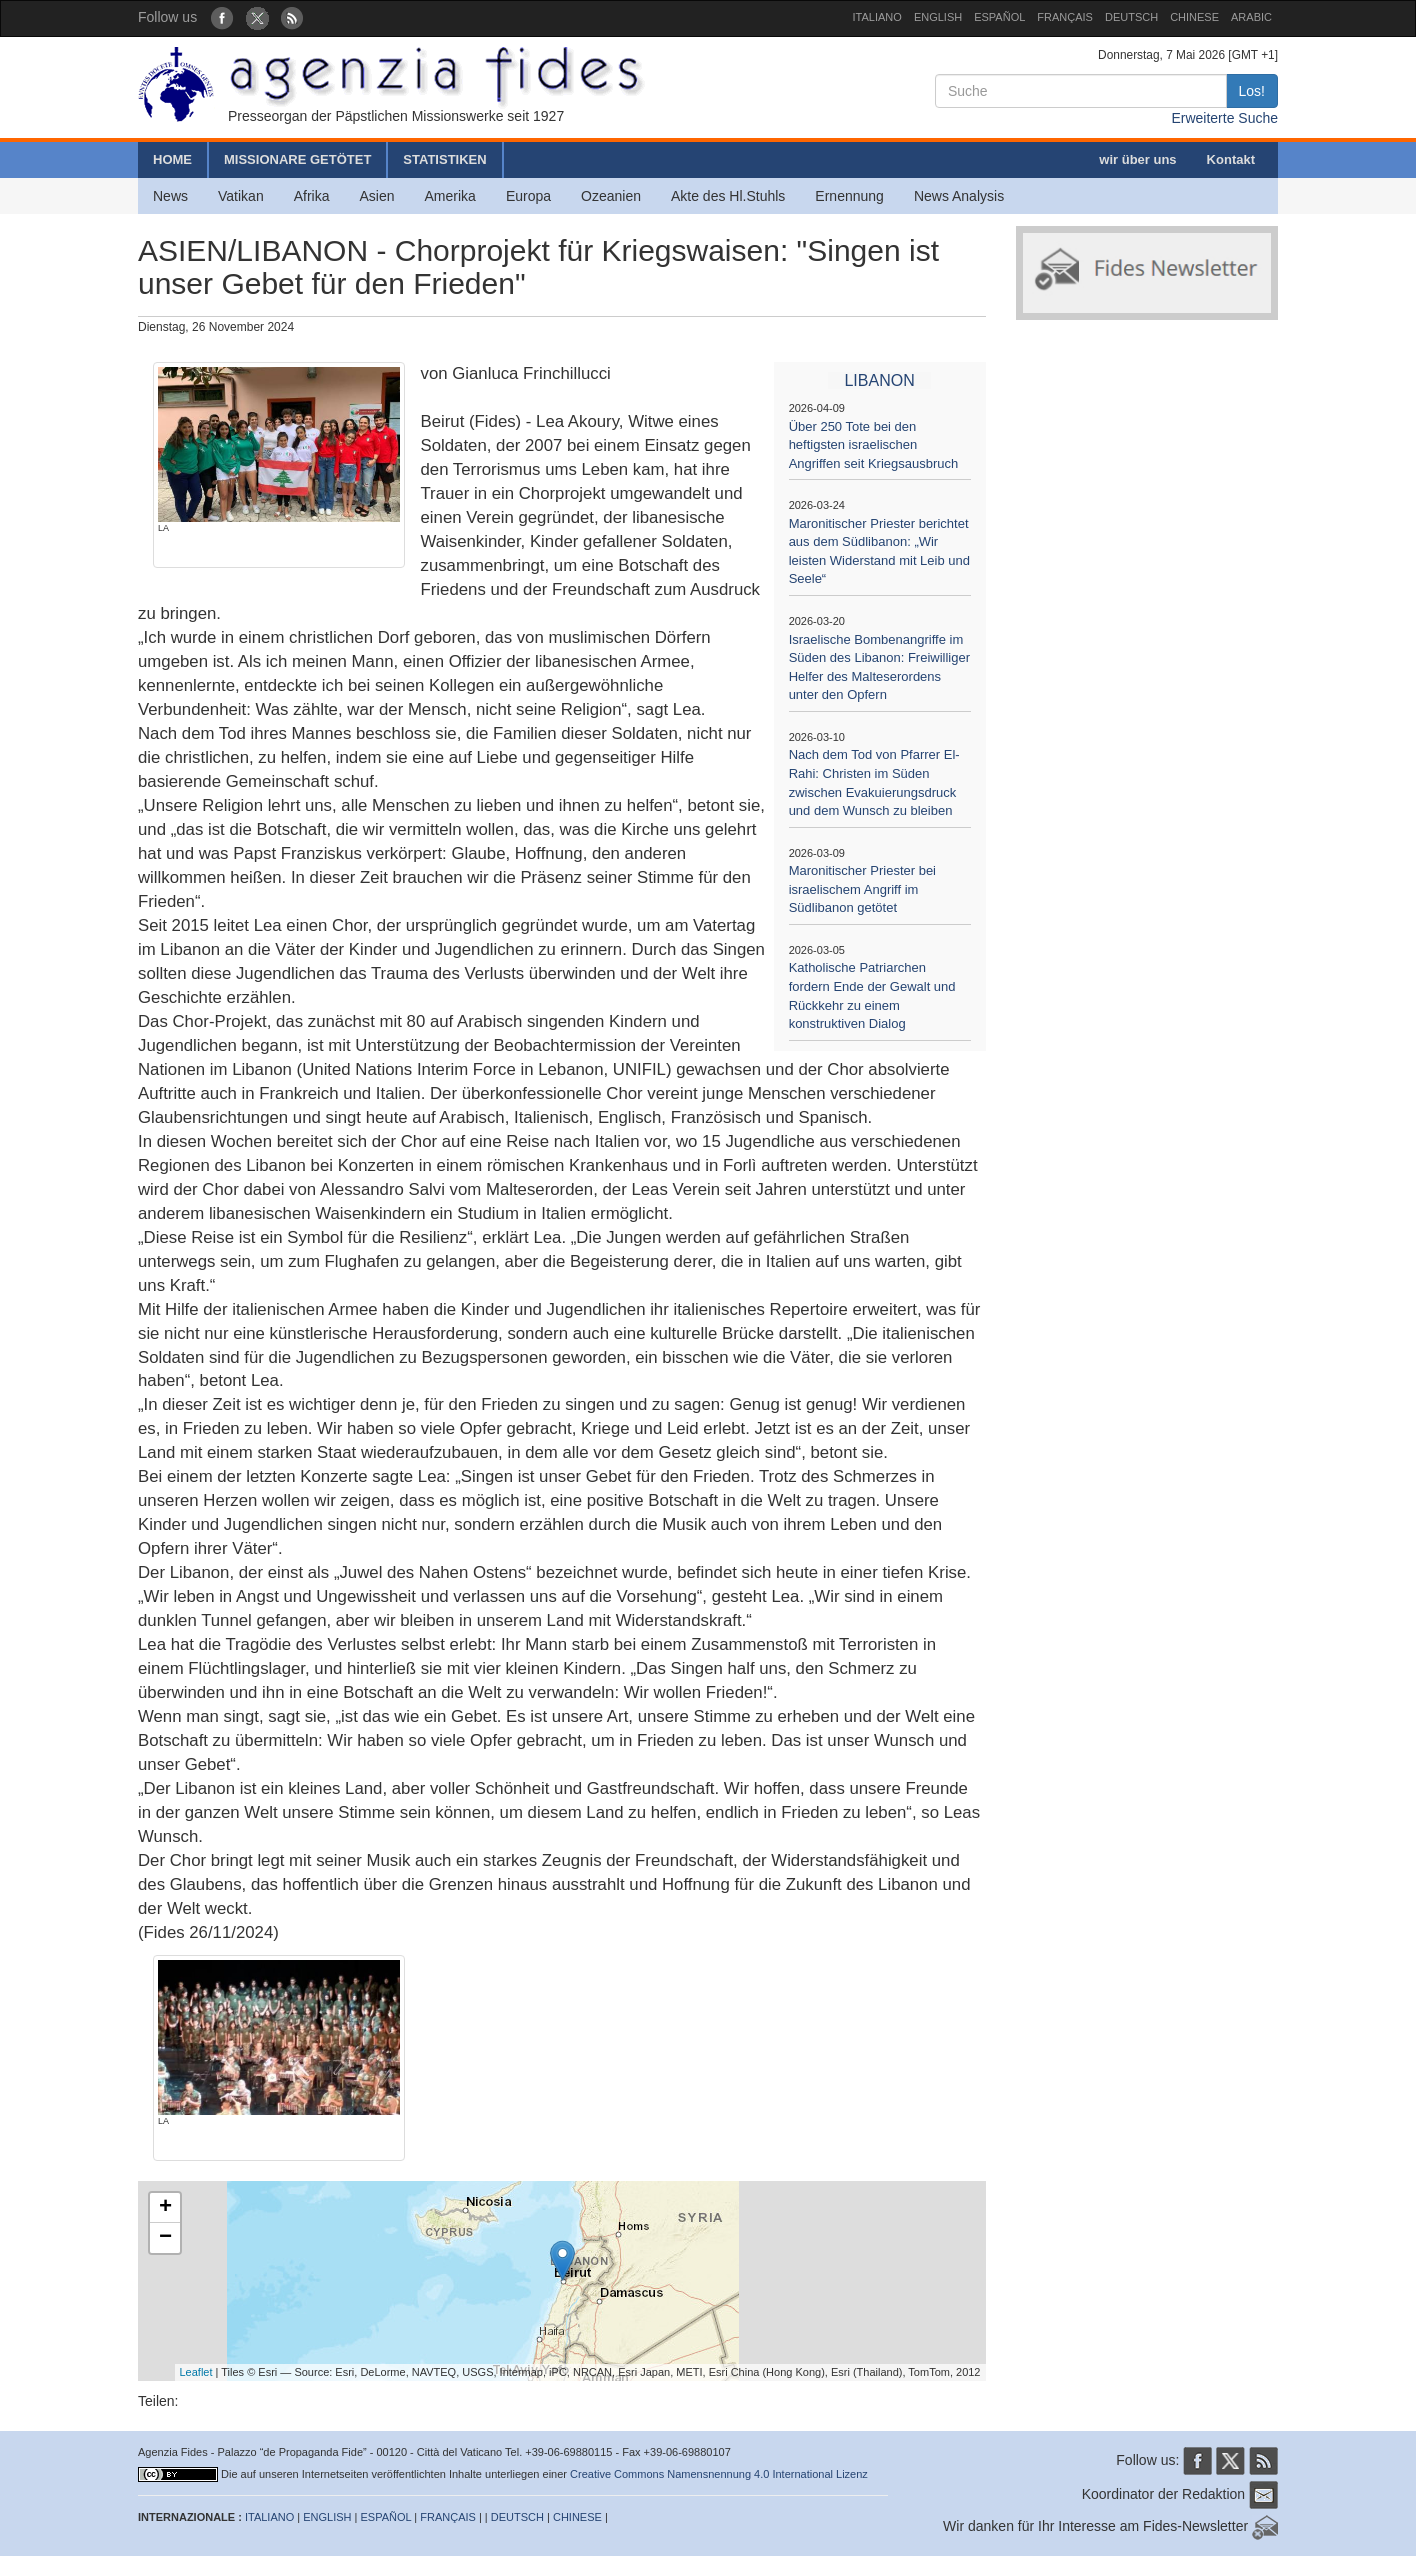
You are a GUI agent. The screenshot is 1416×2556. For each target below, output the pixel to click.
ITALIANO (877, 17)
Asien (376, 196)
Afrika (312, 196)
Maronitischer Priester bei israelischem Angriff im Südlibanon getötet (862, 889)
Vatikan (241, 196)
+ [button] (165, 2208)
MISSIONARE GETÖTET (297, 159)
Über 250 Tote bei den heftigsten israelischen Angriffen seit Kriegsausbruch (874, 445)
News (170, 196)
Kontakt (1231, 159)
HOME (172, 159)
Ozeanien (611, 196)
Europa (528, 196)
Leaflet (196, 2372)
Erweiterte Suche (1224, 118)
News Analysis (959, 196)
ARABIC (1251, 17)
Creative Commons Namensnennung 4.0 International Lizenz (719, 2474)
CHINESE (1194, 17)
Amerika (450, 196)
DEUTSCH (1131, 17)
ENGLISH (938, 17)
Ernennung (849, 196)
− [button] (165, 2238)
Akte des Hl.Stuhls (728, 196)
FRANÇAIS (1065, 17)
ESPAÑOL (999, 17)
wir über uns (1137, 159)
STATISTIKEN (444, 159)
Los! (1252, 91)
